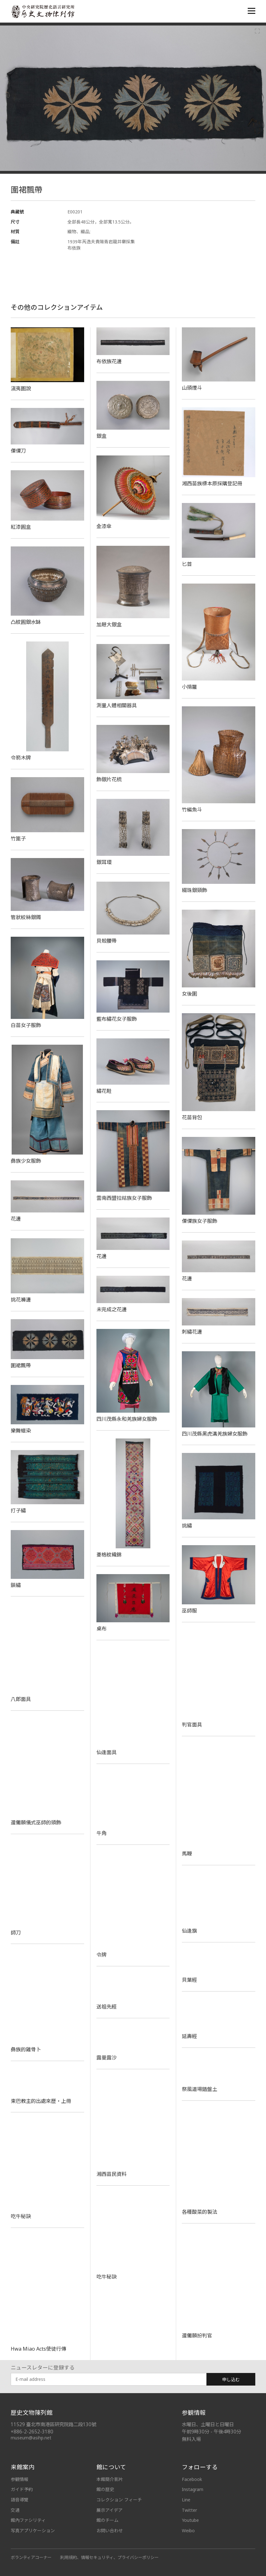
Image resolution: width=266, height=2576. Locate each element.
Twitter (189, 2510)
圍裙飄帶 (21, 1365)
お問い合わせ (109, 2531)
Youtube (190, 2520)
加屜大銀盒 (109, 624)
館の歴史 (105, 2489)
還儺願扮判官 (197, 2335)
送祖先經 (106, 2006)
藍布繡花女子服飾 (116, 1018)
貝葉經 (189, 1979)
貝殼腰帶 (106, 940)
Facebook (192, 2479)
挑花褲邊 (21, 1299)
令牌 (101, 1954)
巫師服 (189, 1610)
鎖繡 (16, 1585)
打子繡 (18, 1510)
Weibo (188, 2531)
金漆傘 (104, 526)
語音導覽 (19, 2500)
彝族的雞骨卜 (26, 2049)
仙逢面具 (106, 1752)
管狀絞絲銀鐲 (26, 917)
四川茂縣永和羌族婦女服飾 (126, 1418)
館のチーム (107, 2520)
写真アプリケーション (33, 2531)
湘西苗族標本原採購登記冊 (214, 483)
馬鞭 (187, 1853)
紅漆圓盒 (21, 526)
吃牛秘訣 (21, 2216)
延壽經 (189, 2036)
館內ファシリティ (28, 2520)
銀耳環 (104, 862)
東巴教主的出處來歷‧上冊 (41, 2101)
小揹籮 (189, 686)
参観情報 (19, 2479)
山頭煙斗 (192, 387)
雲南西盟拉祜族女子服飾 (124, 1198)
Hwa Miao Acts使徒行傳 (38, 2348)
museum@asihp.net (31, 2438)
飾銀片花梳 (109, 779)
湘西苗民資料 (111, 2174)
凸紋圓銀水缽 (26, 622)
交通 (15, 2510)
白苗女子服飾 (26, 1025)
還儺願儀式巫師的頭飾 (36, 1822)
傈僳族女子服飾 (199, 1220)
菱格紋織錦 (109, 1554)
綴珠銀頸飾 (194, 890)
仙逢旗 (189, 1930)
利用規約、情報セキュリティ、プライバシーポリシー (110, 2557)
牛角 (101, 1833)
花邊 (16, 1218)
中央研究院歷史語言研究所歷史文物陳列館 (42, 11)
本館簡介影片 (109, 2479)
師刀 (16, 1932)
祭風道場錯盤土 (199, 2089)
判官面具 (192, 1724)
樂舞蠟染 (21, 1430)
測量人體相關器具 (116, 705)
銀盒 (101, 435)
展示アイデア (109, 2510)
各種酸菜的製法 (199, 2211)
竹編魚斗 (192, 809)
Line (186, 2500)
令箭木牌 (21, 757)
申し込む (231, 2379)
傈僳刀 (18, 450)
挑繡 (187, 1525)
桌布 (101, 1628)
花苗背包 (192, 1117)
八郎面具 (21, 1699)
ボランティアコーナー (31, 2557)
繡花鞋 (104, 1090)
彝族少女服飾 (26, 1160)
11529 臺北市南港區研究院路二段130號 (53, 2424)
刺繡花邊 (192, 1331)
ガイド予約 (22, 2489)
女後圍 (189, 993)
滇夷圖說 (21, 388)
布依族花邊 (109, 361)
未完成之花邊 (111, 1309)
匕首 (187, 564)
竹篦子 (18, 838)
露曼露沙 (106, 2057)
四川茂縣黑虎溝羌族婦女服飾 (214, 1433)
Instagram (192, 2489)
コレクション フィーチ (119, 2500)
